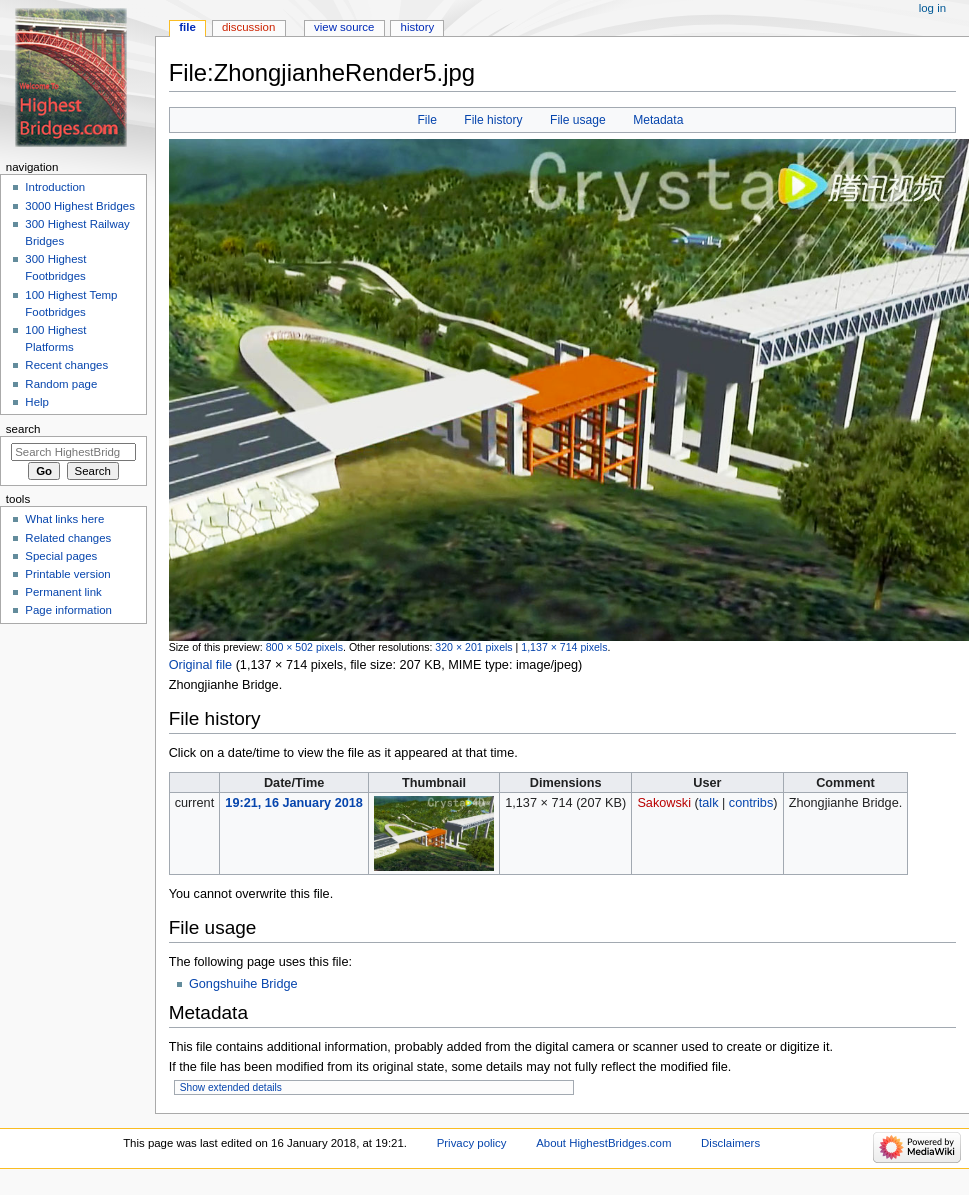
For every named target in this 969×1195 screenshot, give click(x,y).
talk (709, 803)
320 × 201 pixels (473, 647)
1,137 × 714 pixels (564, 647)
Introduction (55, 187)
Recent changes (66, 365)
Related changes (68, 538)
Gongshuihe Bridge (243, 984)
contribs (751, 803)
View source (344, 27)
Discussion (248, 27)
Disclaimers (730, 1143)
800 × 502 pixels (304, 647)
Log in (932, 8)
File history (493, 120)
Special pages (61, 556)
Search (23, 429)
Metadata (658, 120)
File (426, 120)
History (418, 27)
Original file (200, 665)
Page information (68, 610)
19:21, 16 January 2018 (294, 803)
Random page (61, 384)
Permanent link (63, 592)
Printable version (67, 574)
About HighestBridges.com (603, 1143)
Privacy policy (472, 1143)
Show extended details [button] (231, 1087)
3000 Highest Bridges (80, 206)
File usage (578, 120)
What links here (64, 519)
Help (37, 402)
